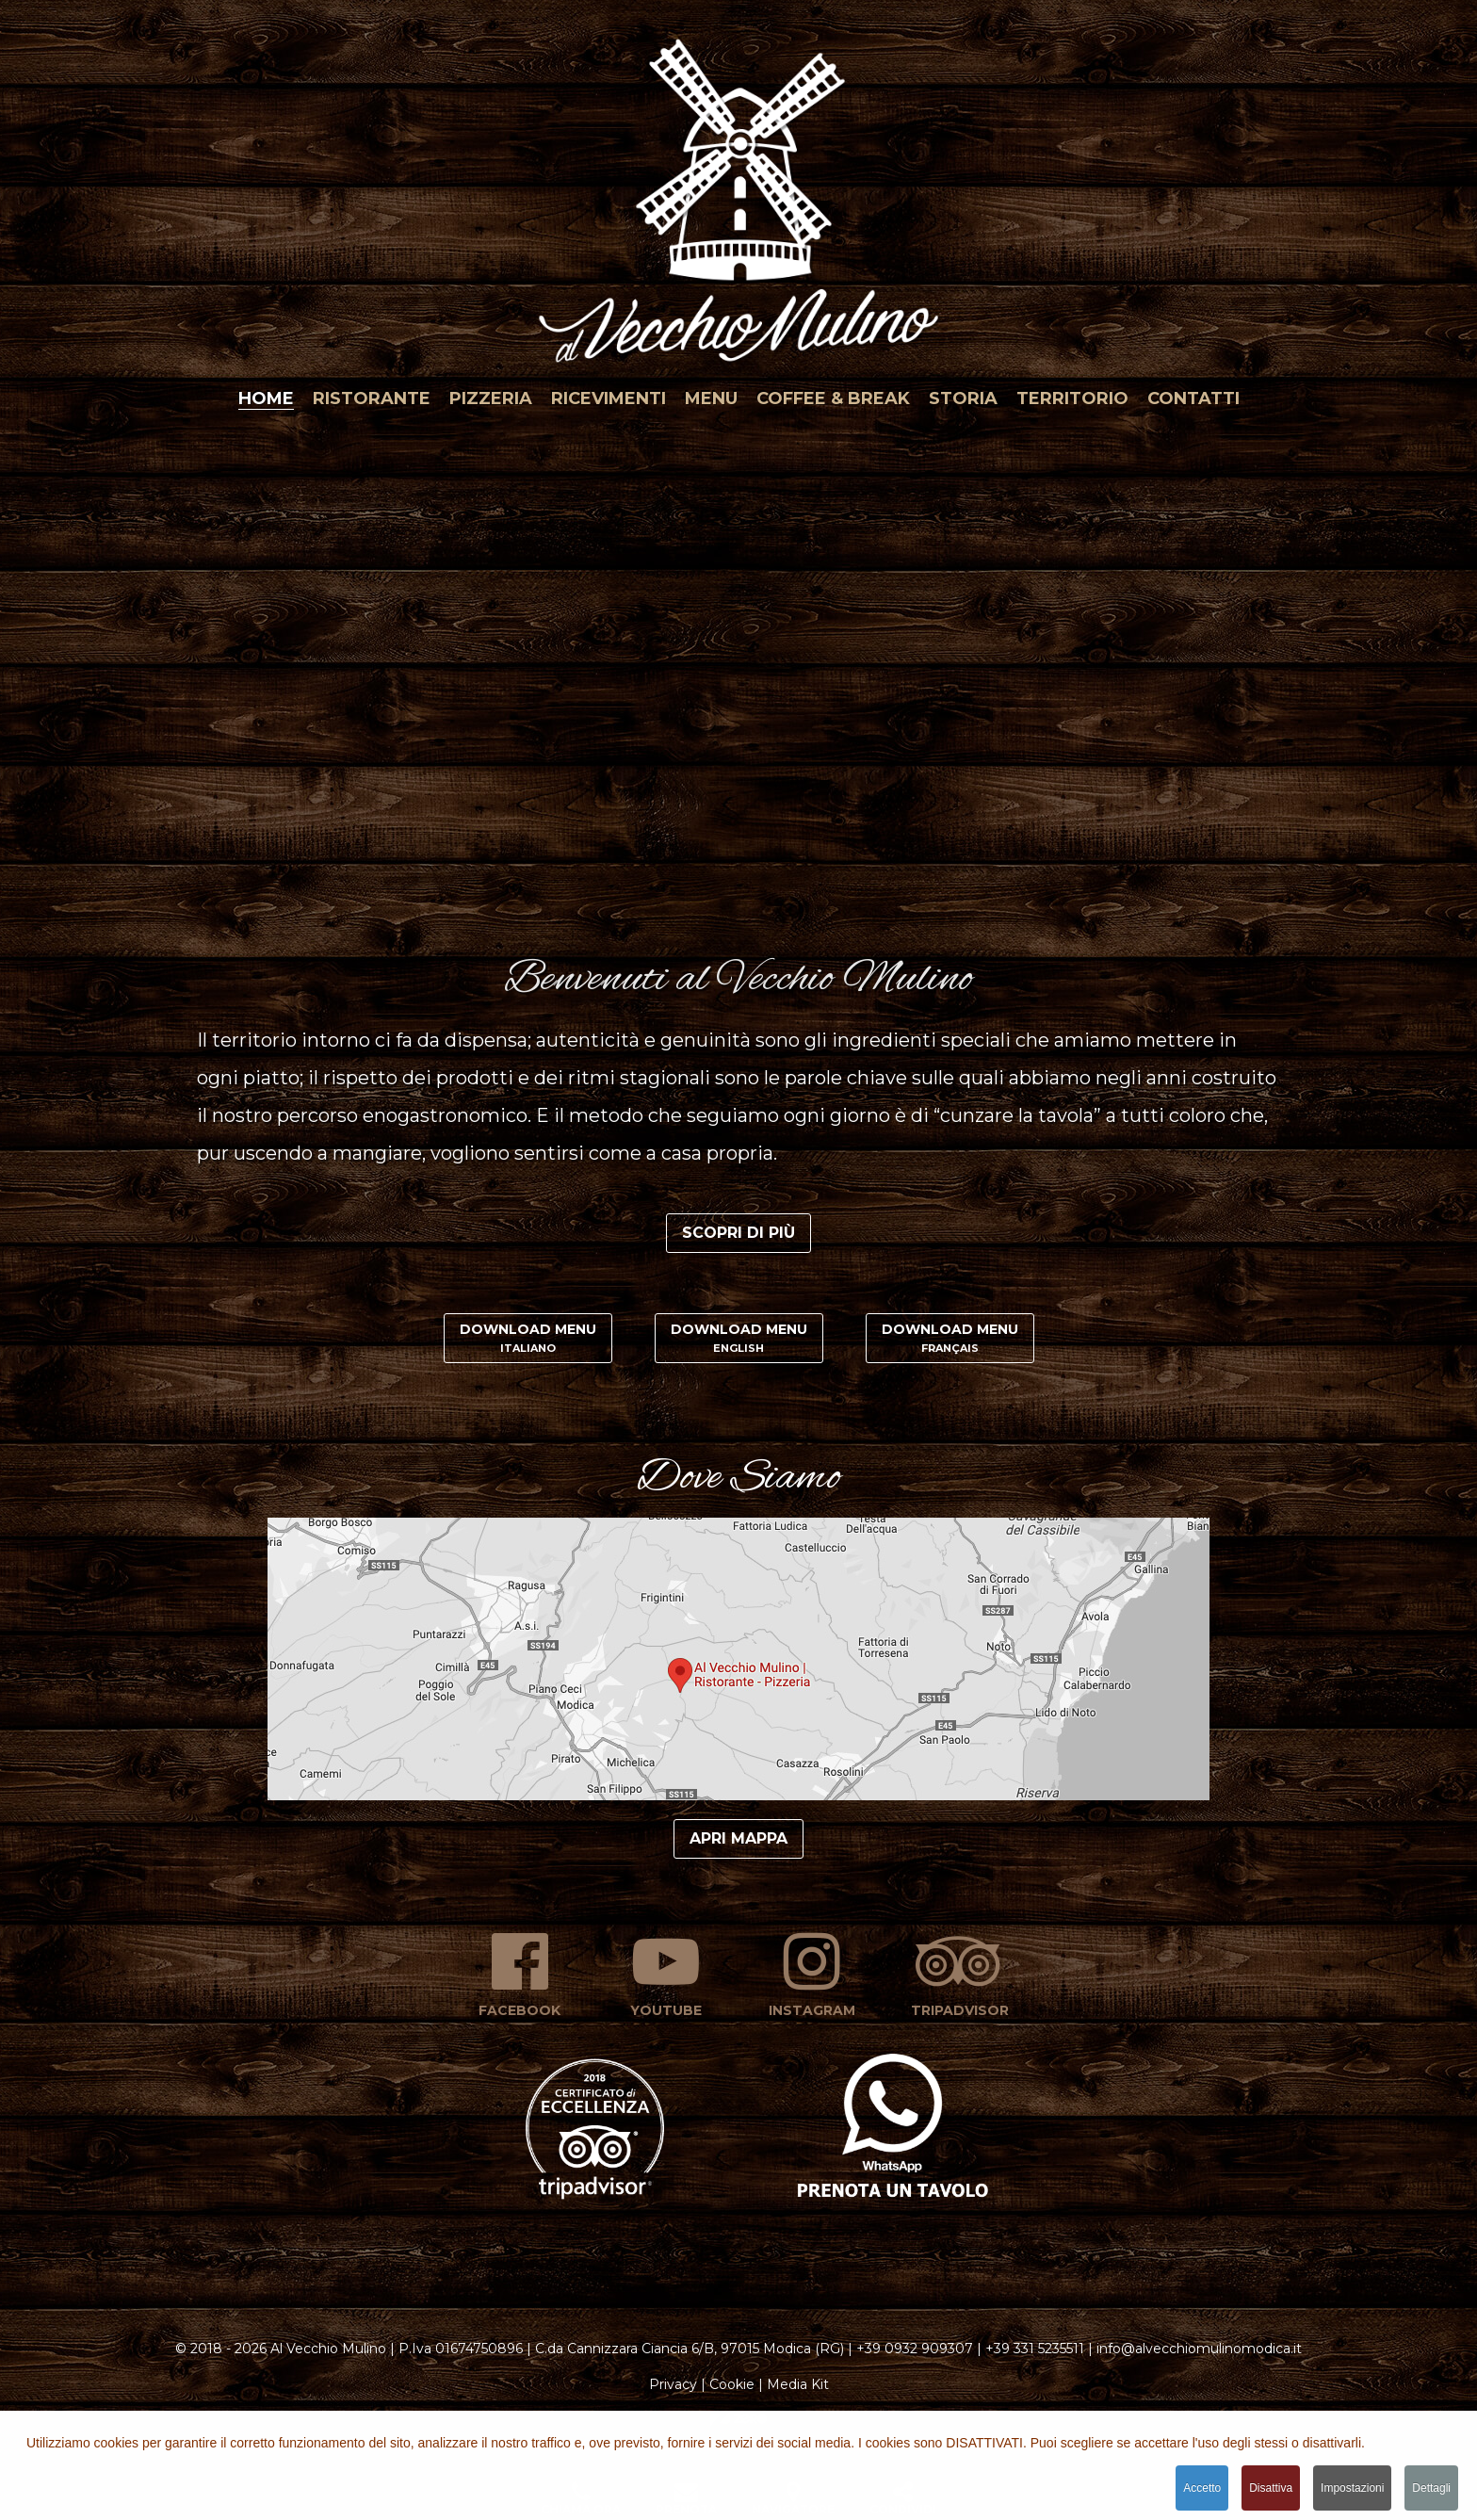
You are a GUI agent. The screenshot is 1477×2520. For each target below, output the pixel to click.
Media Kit (798, 2384)
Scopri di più (738, 1233)
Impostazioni (1352, 2489)
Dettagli (1431, 2489)
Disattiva (1270, 2489)
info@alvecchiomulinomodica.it (1199, 2348)
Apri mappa (738, 1838)
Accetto (1202, 2489)
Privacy (673, 2384)
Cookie (732, 2384)
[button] (738, 193)
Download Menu (528, 1338)
